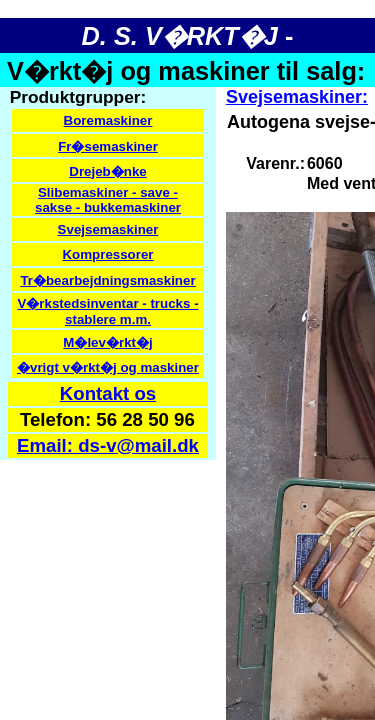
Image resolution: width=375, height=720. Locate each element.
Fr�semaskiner (108, 146)
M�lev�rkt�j (107, 342)
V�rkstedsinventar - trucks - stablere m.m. (107, 311)
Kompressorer (107, 254)
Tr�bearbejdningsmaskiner (107, 280)
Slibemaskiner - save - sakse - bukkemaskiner (108, 200)
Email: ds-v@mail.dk (108, 445)
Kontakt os (108, 393)
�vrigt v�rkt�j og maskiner (108, 367)
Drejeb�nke (107, 171)
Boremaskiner (108, 120)
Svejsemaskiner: (297, 97)
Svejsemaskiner (108, 229)
